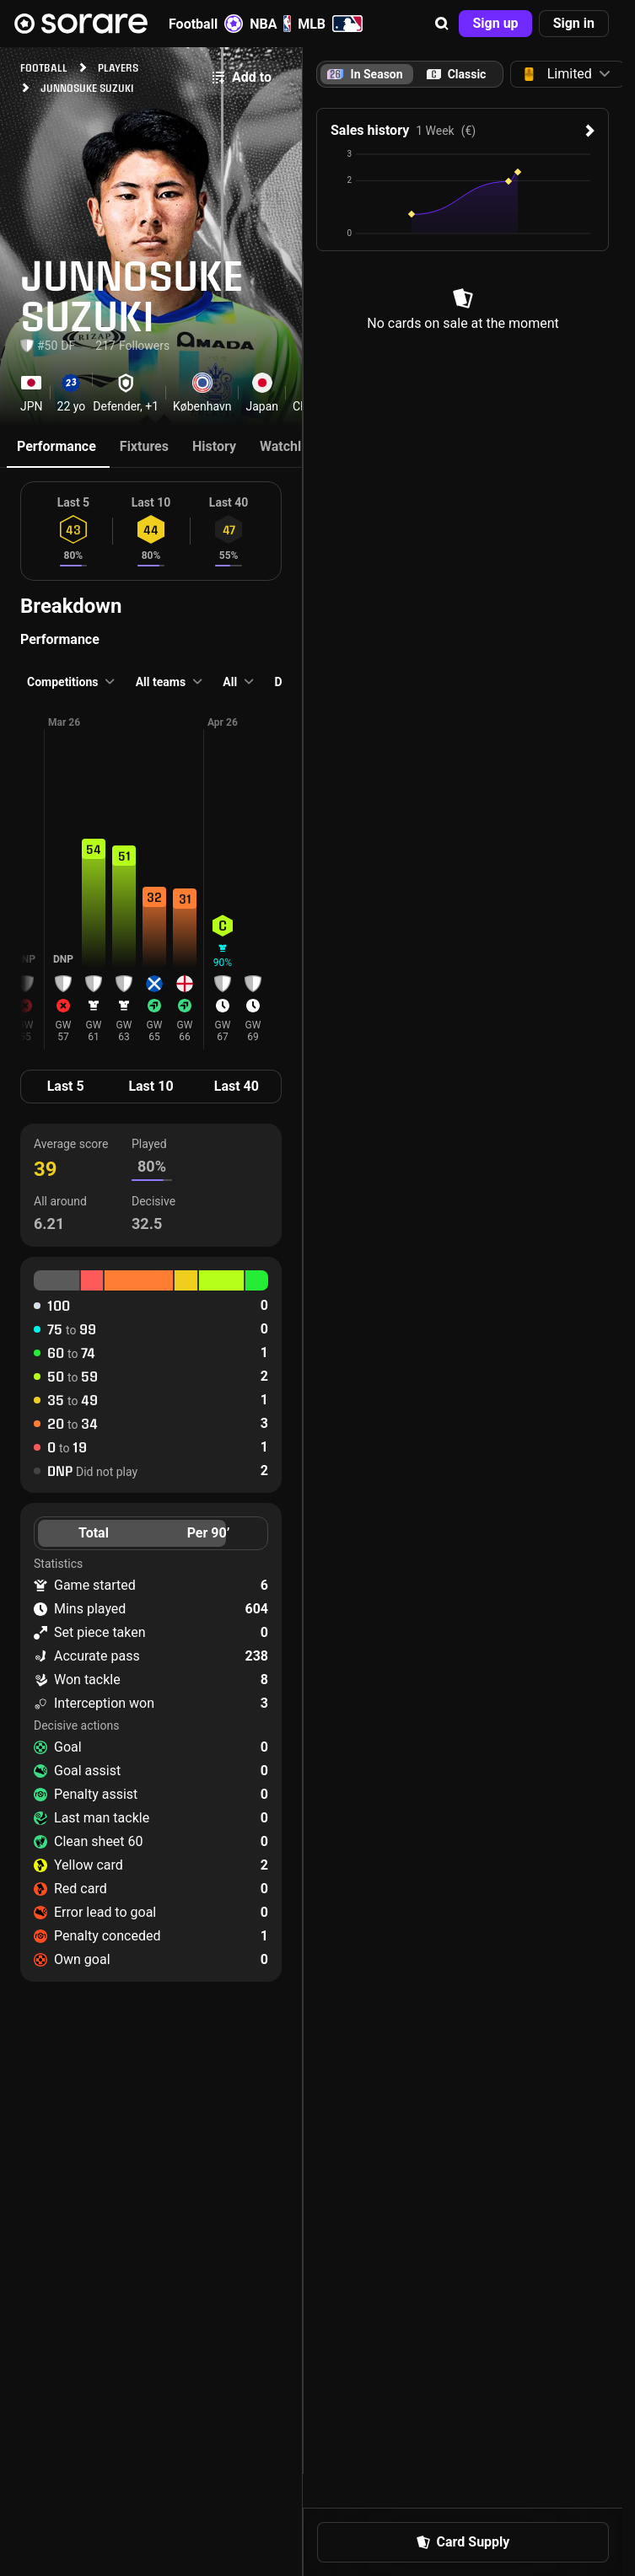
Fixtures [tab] (144, 446)
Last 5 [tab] (65, 1086)
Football (206, 23)
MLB (330, 23)
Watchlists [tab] (291, 446)
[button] (442, 23)
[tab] (456, 74)
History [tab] (214, 446)
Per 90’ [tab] (208, 1533)
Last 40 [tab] (236, 1086)
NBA (270, 23)
